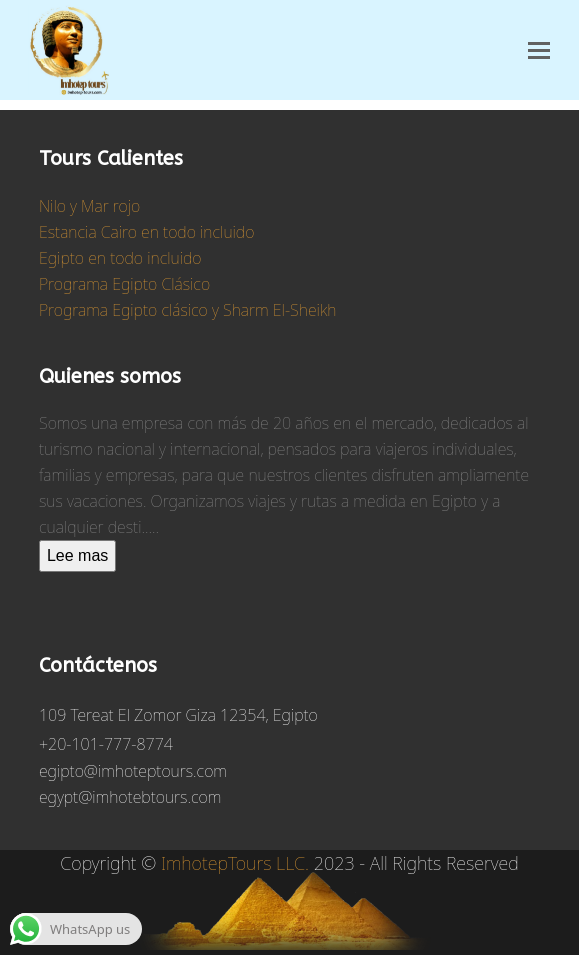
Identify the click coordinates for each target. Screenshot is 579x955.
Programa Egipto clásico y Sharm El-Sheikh (187, 310)
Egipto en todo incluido (120, 258)
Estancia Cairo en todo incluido (146, 232)
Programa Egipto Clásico (124, 284)
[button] (539, 50)
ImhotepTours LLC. (235, 863)
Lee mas (77, 555)
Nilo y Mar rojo (89, 206)
